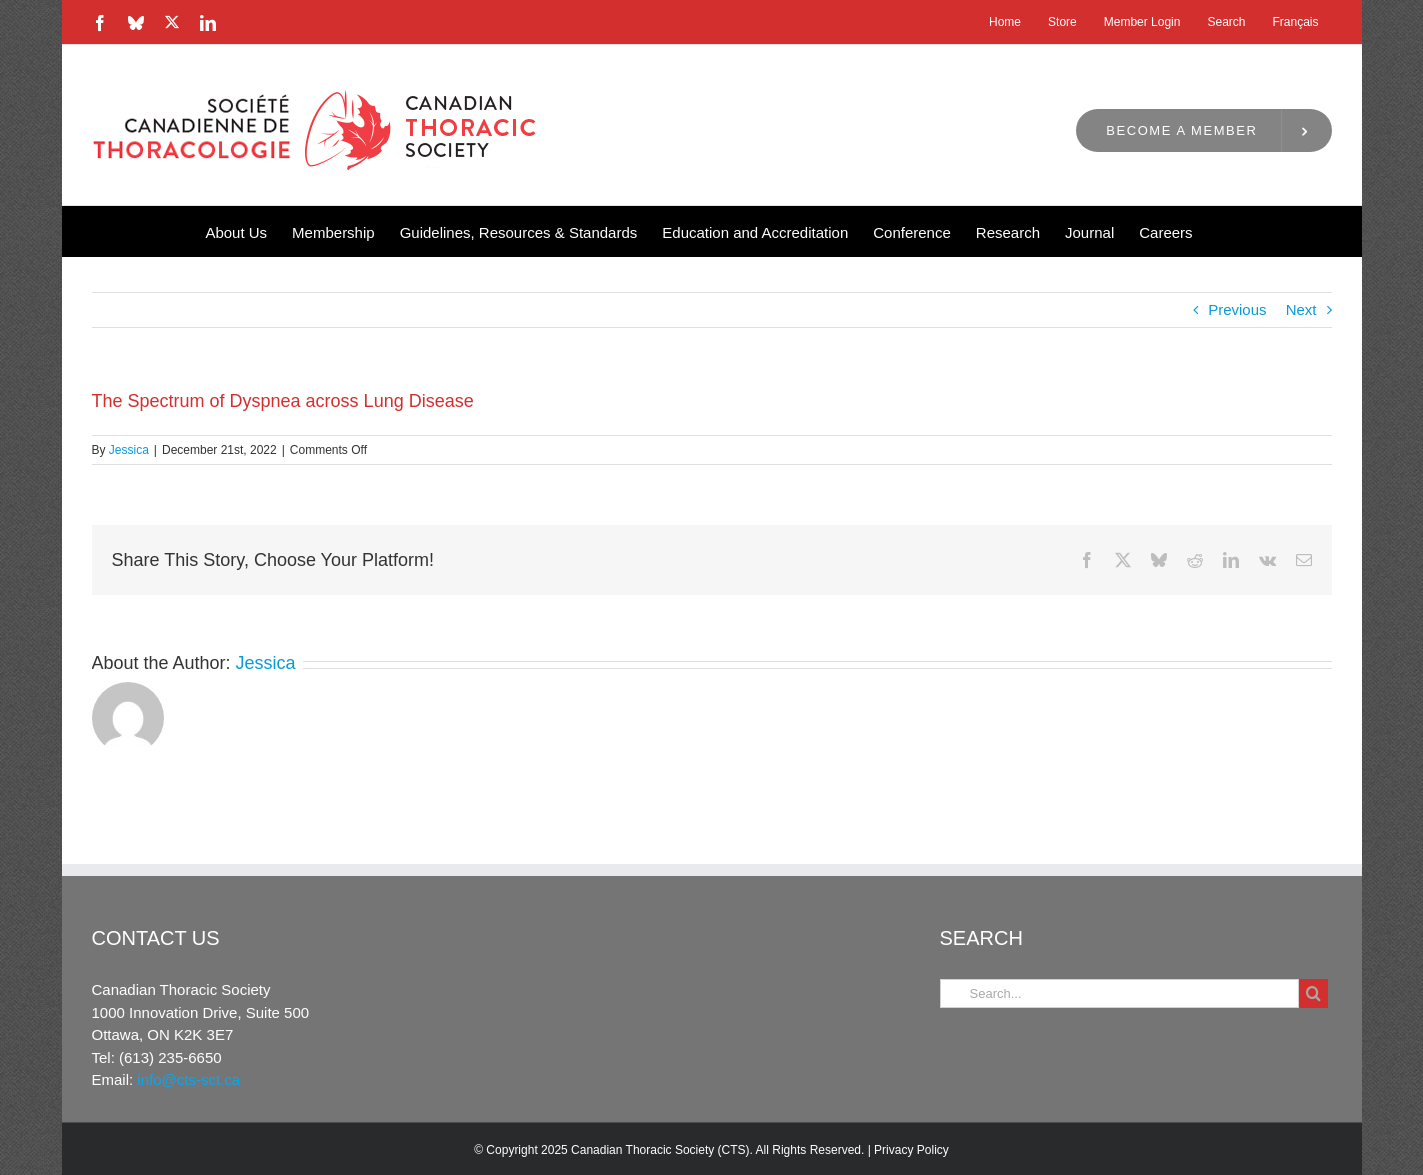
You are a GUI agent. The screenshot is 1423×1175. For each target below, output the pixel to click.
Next (1301, 309)
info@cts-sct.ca (188, 1079)
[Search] (1313, 993)
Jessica (129, 450)
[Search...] (1119, 993)
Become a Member (1181, 130)
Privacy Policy (911, 1150)
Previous (1237, 309)
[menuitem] (1295, 22)
